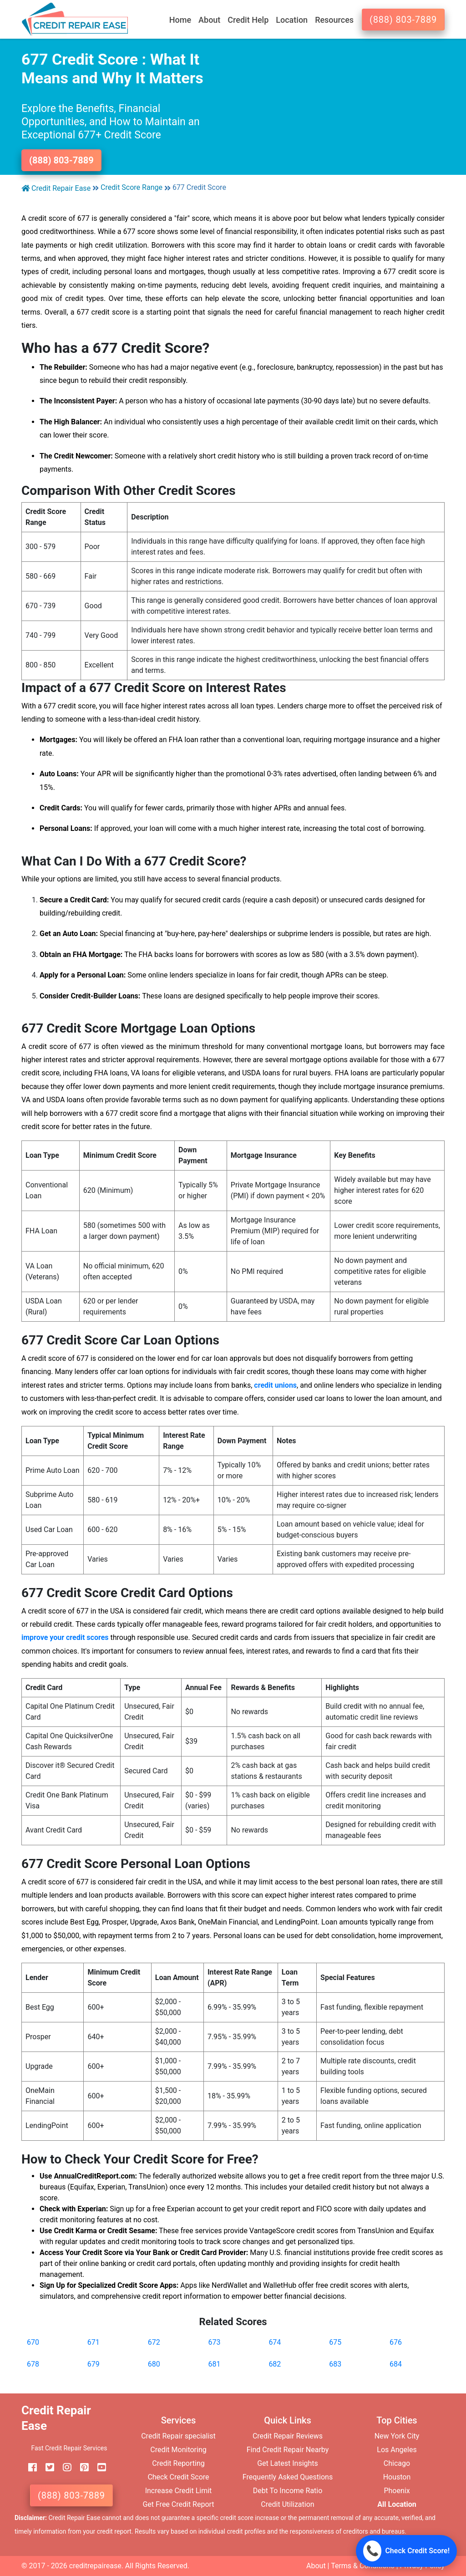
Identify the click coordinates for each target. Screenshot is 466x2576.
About (316, 2565)
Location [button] (292, 20)
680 (154, 2364)
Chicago (397, 2463)
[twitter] (46, 2468)
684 (396, 2364)
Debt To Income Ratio (288, 2490)
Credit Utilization (287, 2504)
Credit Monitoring (178, 2449)
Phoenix (397, 2490)
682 (274, 2364)
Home (180, 20)
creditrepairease (95, 2565)
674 (274, 2342)
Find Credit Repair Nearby (288, 2449)
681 (214, 2364)
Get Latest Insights (287, 2463)
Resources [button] (334, 20)
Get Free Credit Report (178, 2504)
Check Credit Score (178, 2477)
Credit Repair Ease (56, 188)
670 (33, 2342)
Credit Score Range (131, 187)
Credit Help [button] (248, 20)
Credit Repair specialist (178, 2436)
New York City (397, 2436)
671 (93, 2342)
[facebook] (29, 2468)
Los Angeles (396, 2449)
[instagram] (63, 2468)
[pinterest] (81, 2468)
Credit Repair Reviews (288, 2436)
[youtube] (98, 2468)
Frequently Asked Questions (288, 2477)
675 (335, 2342)
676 (396, 2342)
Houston (397, 2477)
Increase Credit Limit (178, 2490)
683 (335, 2364)
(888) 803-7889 (403, 19)
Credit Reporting (178, 2463)
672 (154, 2342)
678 (33, 2364)
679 (93, 2364)
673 (214, 2342)
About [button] (209, 20)
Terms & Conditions (363, 2565)
